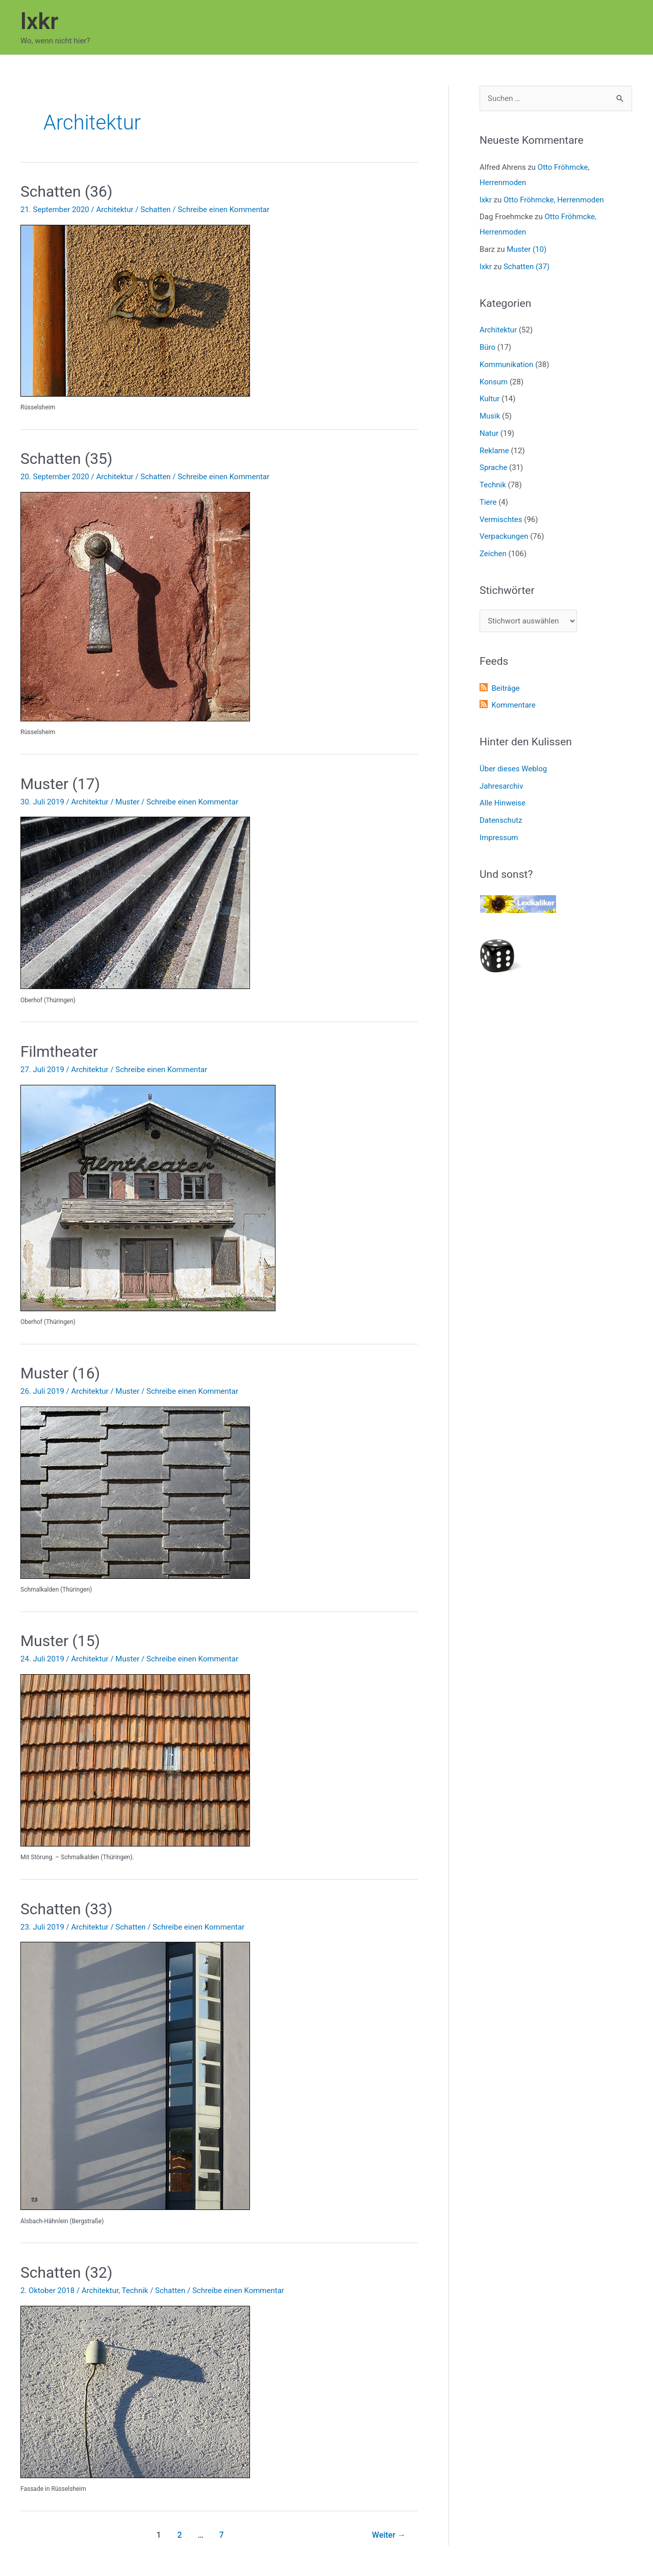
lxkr (39, 21)
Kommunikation (506, 364)
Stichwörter (507, 590)
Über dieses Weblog (513, 768)
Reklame (494, 450)
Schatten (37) (526, 266)
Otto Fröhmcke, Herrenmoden (554, 199)
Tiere (488, 502)
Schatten (155, 209)
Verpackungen (504, 536)
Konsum (494, 381)
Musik (490, 416)
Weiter (389, 2535)
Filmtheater (59, 1051)
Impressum (499, 837)
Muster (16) (60, 1373)
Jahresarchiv (501, 786)
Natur (489, 433)
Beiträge (505, 688)
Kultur (489, 398)
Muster (127, 801)
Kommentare (513, 705)
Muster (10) (526, 249)
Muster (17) (60, 784)
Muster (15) (60, 1641)
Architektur (114, 209)
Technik (135, 2290)
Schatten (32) (66, 2272)
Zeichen (493, 553)
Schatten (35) (66, 458)
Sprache (493, 467)
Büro (487, 347)
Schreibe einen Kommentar (223, 209)
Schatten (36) (66, 191)
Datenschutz (501, 820)
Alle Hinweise (502, 803)
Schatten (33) (66, 1909)
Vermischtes (501, 519)
